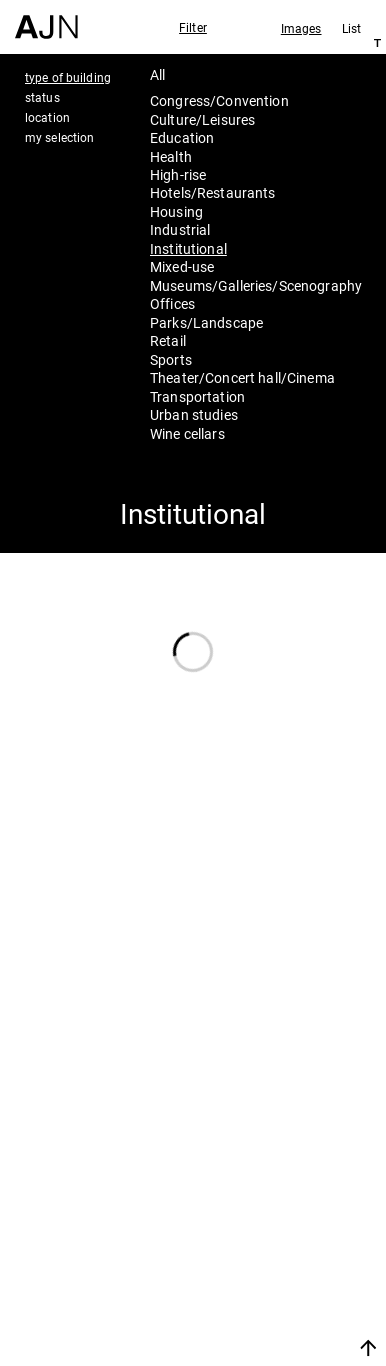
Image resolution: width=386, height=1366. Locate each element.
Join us (242, 1323)
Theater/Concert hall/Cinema (242, 377)
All (157, 74)
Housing (176, 211)
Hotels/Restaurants (213, 192)
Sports (171, 359)
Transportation (197, 396)
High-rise (178, 174)
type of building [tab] (68, 77)
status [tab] (42, 97)
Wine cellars (187, 433)
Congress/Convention (219, 100)
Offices (172, 303)
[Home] (46, 19)
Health (171, 156)
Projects (256, 1253)
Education (182, 137)
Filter (193, 27)
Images (301, 28)
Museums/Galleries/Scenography (256, 285)
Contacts (260, 1280)
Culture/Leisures (202, 119)
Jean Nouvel (276, 1200)
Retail (168, 340)
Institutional (188, 248)
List (351, 28)
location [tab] (47, 117)
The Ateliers (274, 1226)
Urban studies (194, 414)
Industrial (180, 229)
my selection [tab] (59, 137)
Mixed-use (182, 266)
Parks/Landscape (206, 322)
